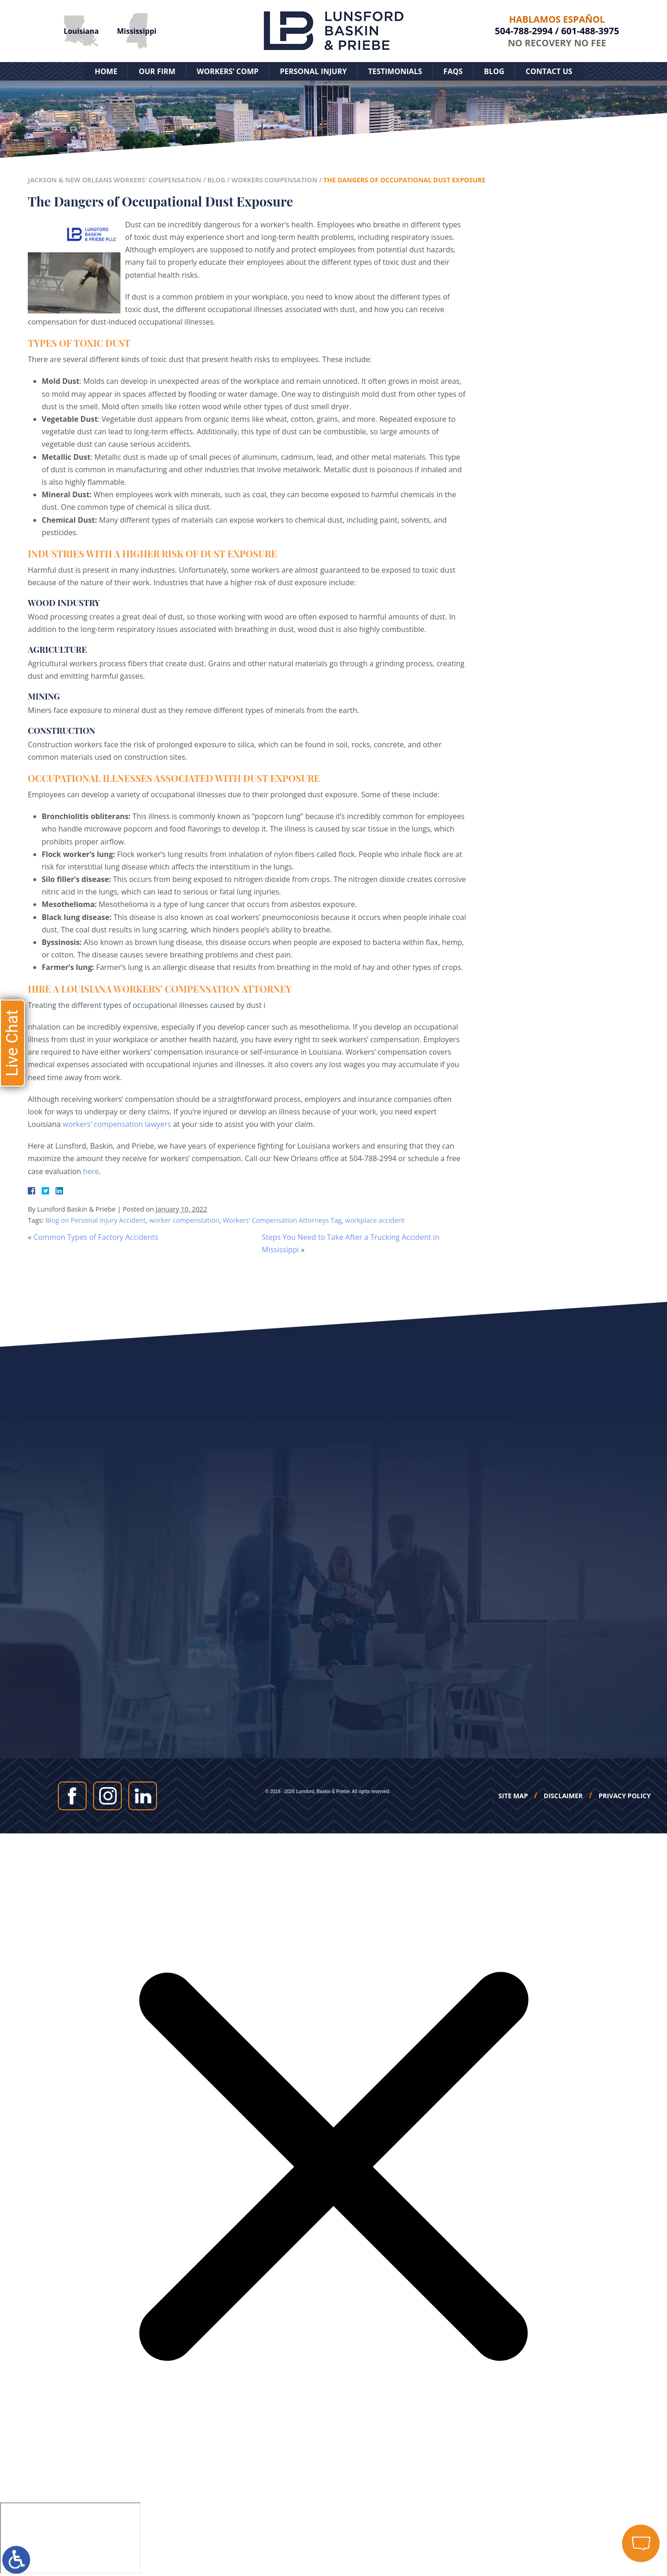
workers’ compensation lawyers (117, 1124)
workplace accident (375, 1220)
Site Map (513, 1796)
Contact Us (549, 71)
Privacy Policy (624, 1796)
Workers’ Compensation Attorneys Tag (282, 1220)
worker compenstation (184, 1220)
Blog (494, 71)
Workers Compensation (274, 179)
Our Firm (156, 71)
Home (105, 71)
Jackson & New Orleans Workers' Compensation (114, 179)
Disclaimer (563, 1796)
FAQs (452, 71)
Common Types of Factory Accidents (95, 1237)
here (91, 1171)
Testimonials (395, 71)
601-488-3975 (590, 31)
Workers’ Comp (227, 71)
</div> (70, 2538)
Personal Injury (313, 71)
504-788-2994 (524, 31)
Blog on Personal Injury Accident (95, 1220)
